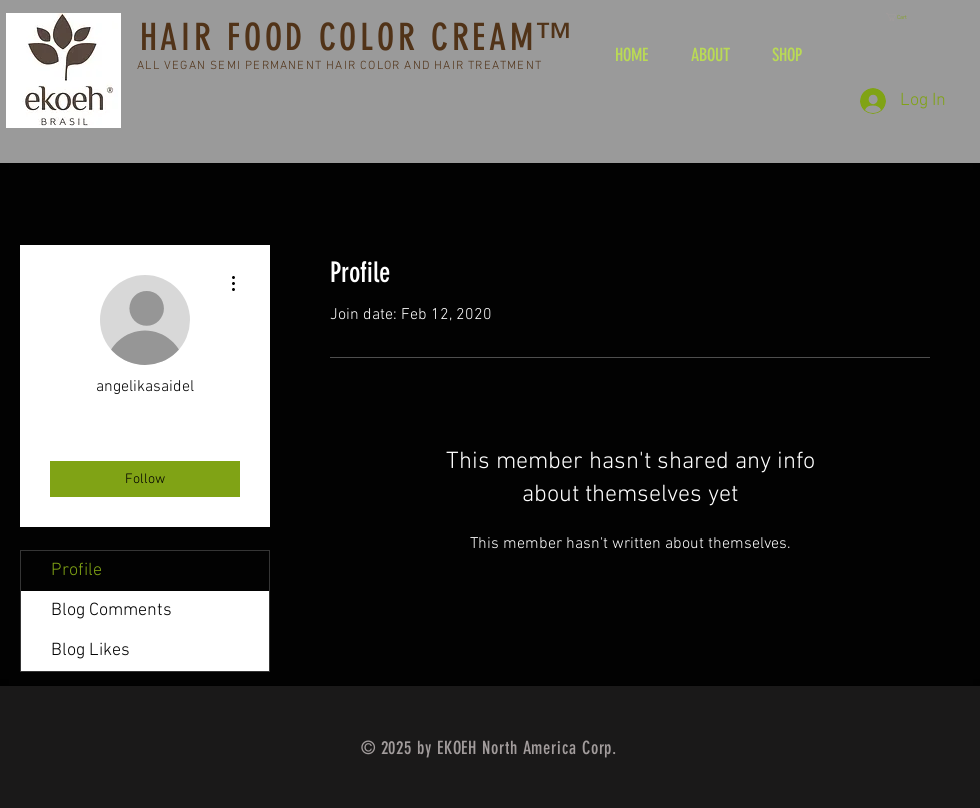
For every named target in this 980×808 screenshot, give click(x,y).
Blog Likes (90, 650)
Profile (76, 570)
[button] (902, 17)
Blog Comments (111, 610)
